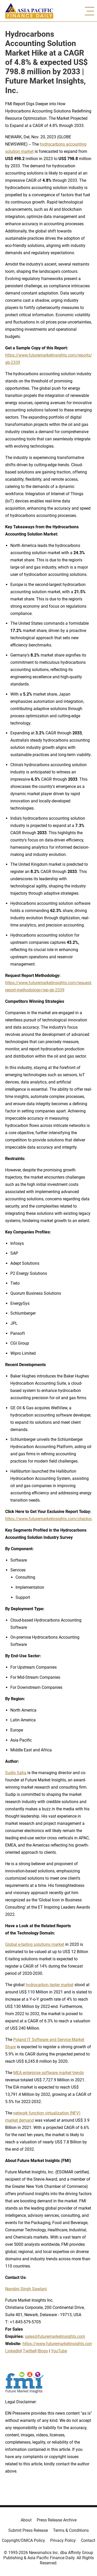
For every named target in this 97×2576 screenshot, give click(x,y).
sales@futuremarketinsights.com (55, 2336)
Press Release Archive (57, 2520)
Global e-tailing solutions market (34, 1944)
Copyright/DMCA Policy (23, 2540)
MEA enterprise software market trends (48, 2072)
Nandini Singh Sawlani (26, 2288)
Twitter (29, 2350)
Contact (88, 2540)
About (26, 2520)
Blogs (43, 2350)
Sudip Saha (15, 1772)
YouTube (59, 2350)
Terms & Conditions (71, 2530)
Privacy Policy (63, 2540)
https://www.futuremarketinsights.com (58, 2343)
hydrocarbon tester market (49, 1984)
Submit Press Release (28, 2530)
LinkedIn (13, 2350)
